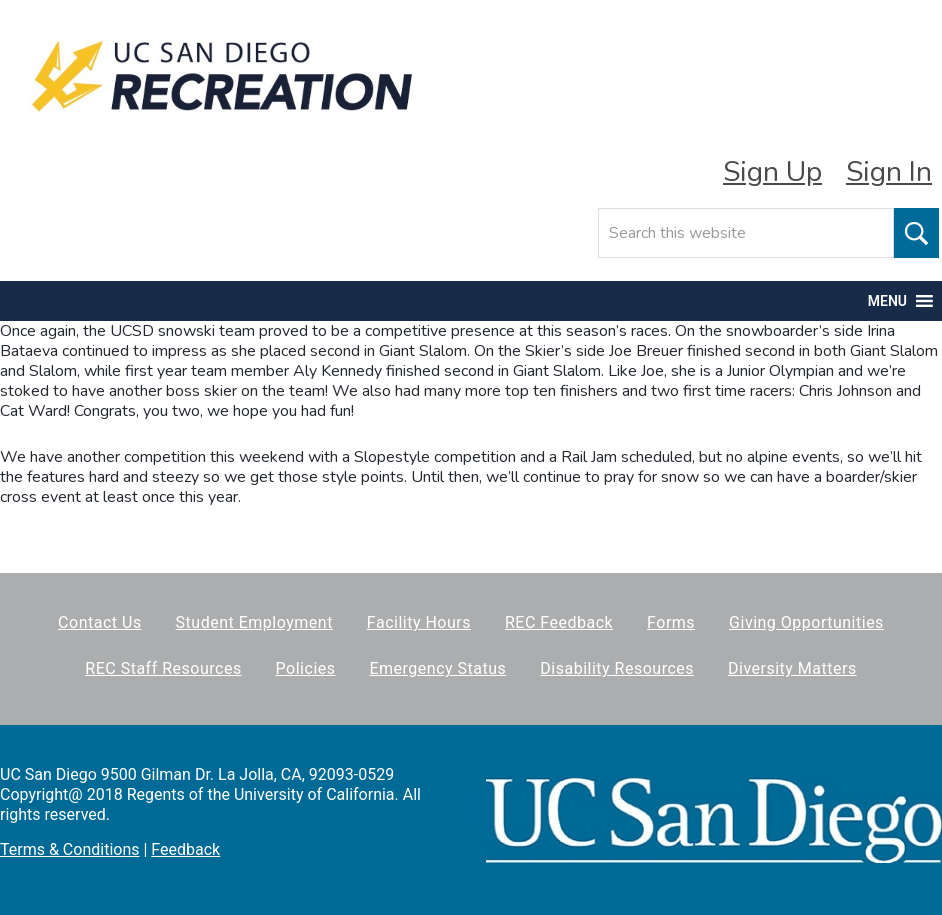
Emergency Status (437, 668)
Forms (671, 622)
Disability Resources (617, 668)
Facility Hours (419, 622)
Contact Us (100, 622)
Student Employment (254, 622)
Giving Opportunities (806, 622)
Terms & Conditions (70, 849)
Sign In (889, 172)
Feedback (185, 849)
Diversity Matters (792, 668)
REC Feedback (559, 622)
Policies (306, 668)
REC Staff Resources (163, 668)
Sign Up (772, 172)
